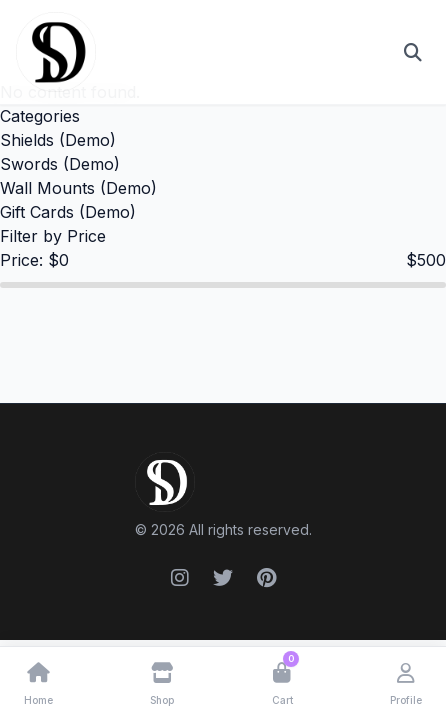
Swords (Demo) (60, 164)
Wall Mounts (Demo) (78, 188)
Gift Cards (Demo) (68, 212)
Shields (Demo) (58, 140)
